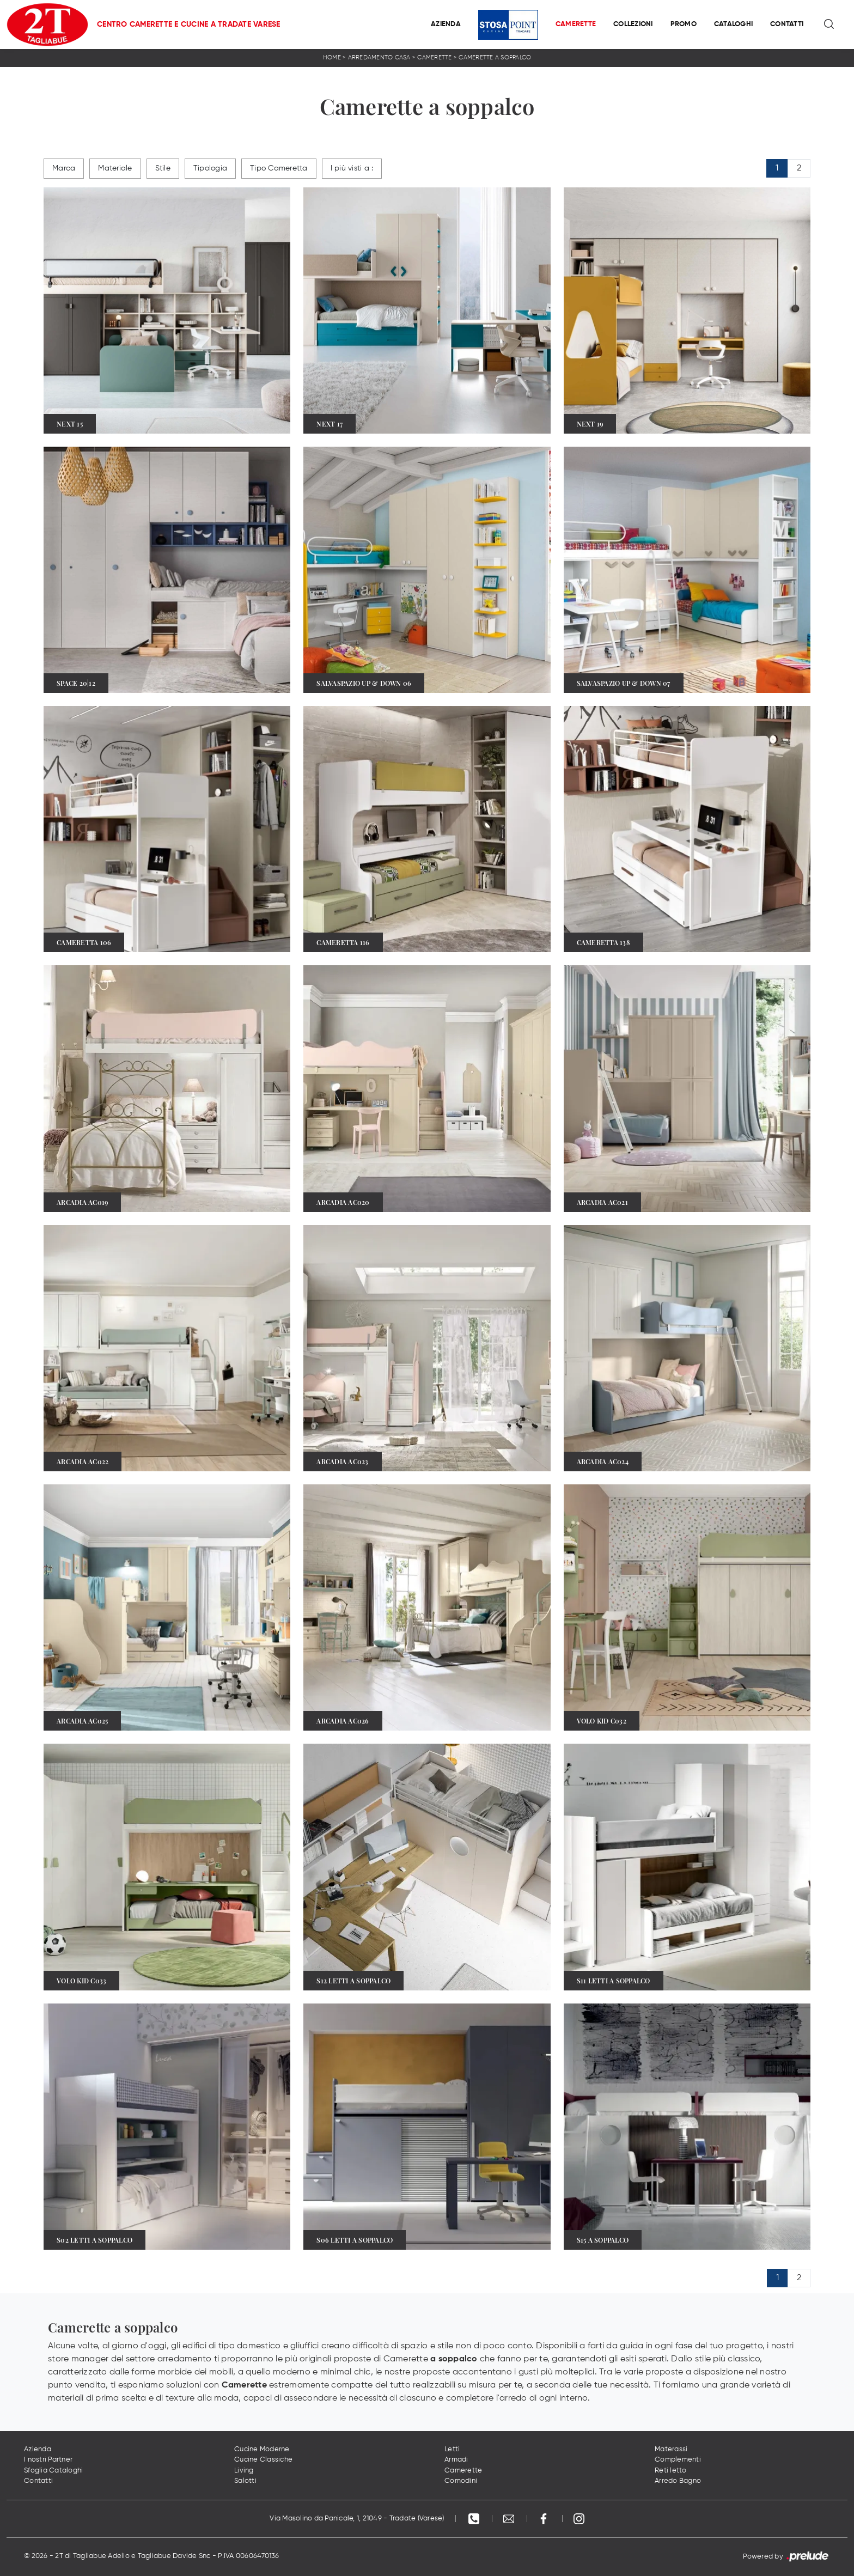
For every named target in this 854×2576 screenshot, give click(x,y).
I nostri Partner (48, 2459)
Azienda (446, 24)
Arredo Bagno (678, 2480)
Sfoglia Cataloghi (53, 2470)
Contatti (786, 24)
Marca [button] (63, 168)
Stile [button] (162, 168)
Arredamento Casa (379, 57)
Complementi (678, 2459)
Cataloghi (733, 24)
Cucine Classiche (263, 2459)
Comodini (460, 2480)
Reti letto (671, 2470)
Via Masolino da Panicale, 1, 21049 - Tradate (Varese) (357, 2518)
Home (332, 57)
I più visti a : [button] (352, 168)
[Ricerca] (830, 25)
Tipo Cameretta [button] (279, 168)
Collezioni (633, 24)
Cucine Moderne (262, 2449)
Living (244, 2470)
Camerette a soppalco (495, 57)
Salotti (245, 2480)
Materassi (671, 2449)
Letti (452, 2449)
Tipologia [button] (210, 168)
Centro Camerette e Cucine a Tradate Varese (188, 24)
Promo (683, 24)
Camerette (576, 24)
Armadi (456, 2459)
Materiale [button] (115, 168)
